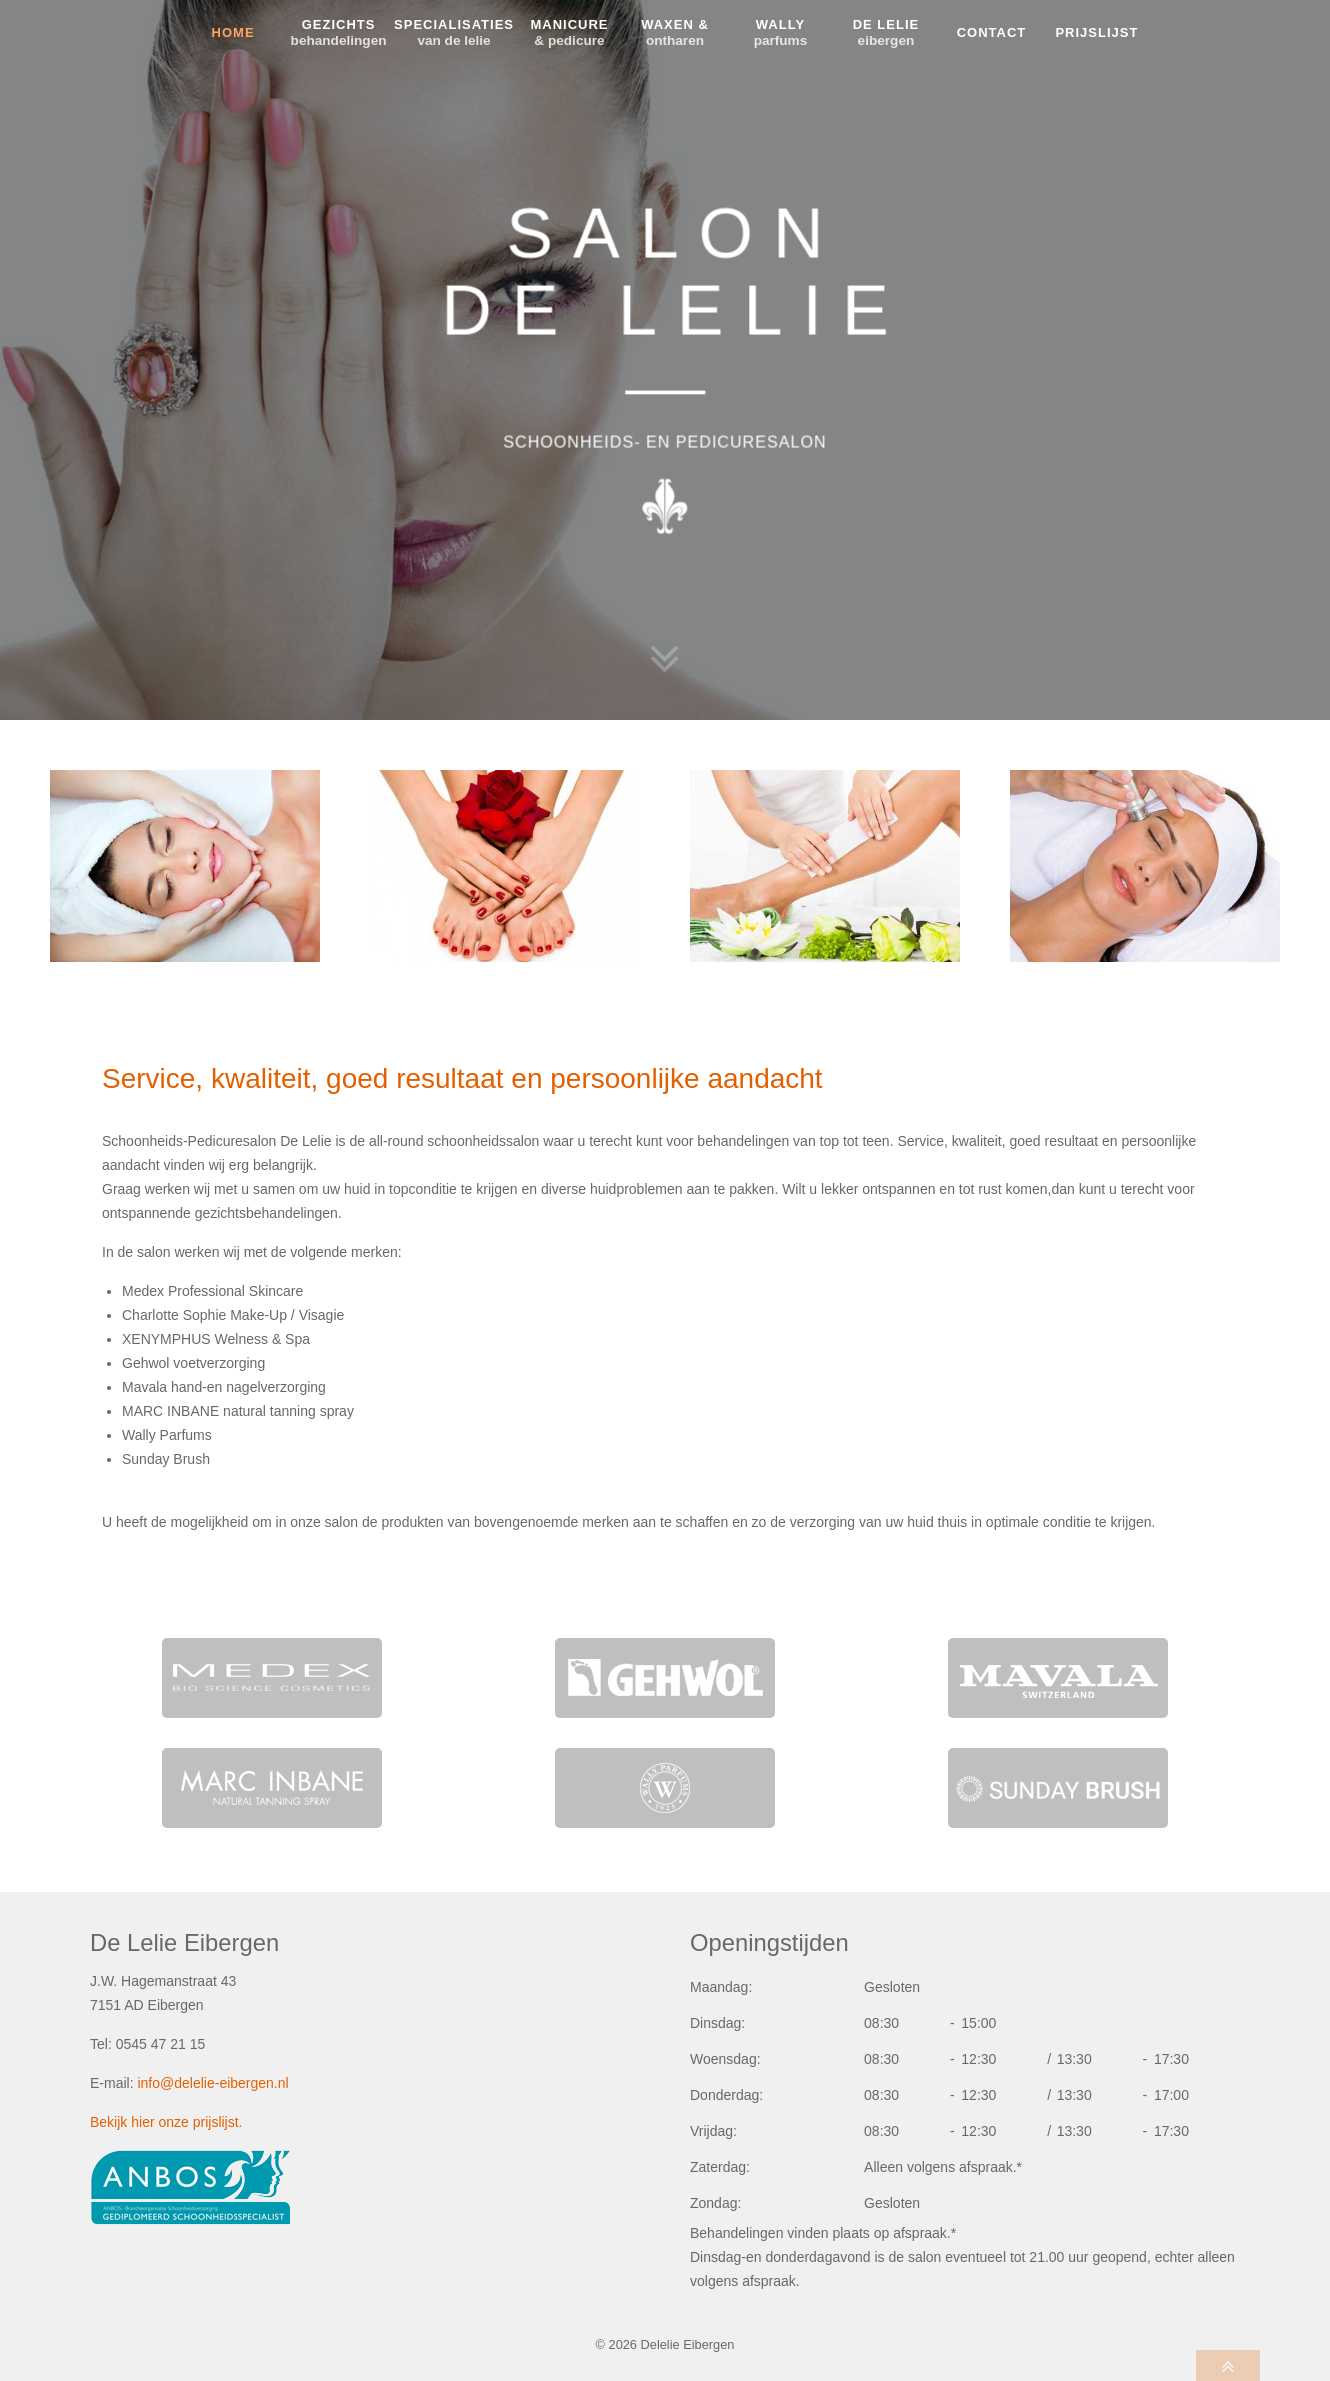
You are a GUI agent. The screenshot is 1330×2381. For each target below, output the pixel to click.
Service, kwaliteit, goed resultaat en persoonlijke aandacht (462, 1078)
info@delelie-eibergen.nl (212, 2083)
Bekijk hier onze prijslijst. (166, 2122)
